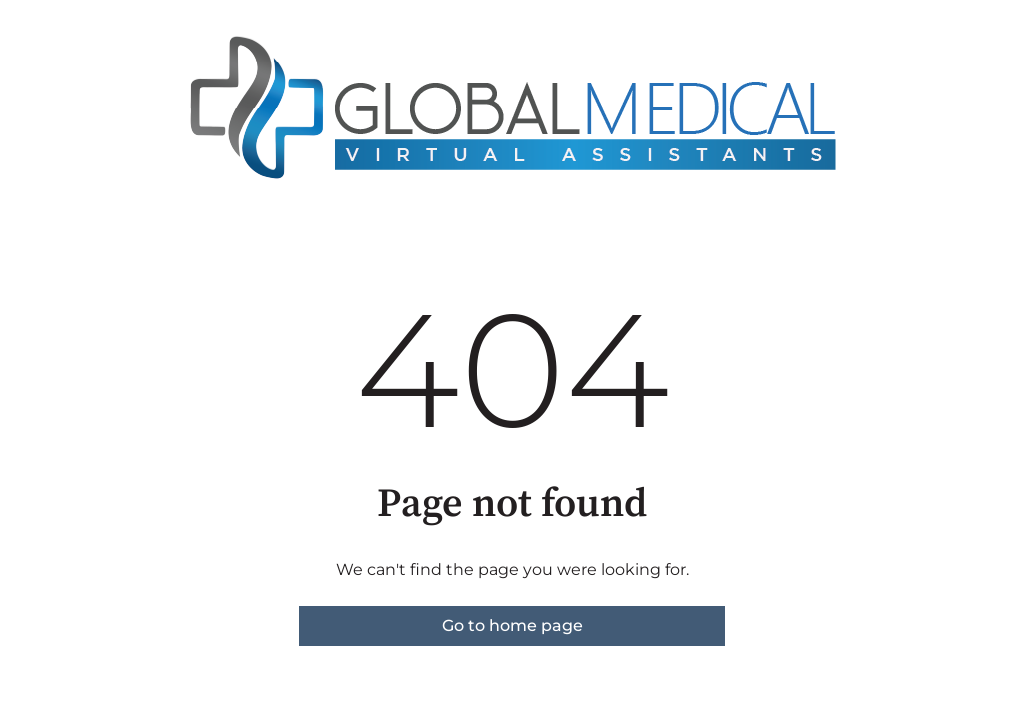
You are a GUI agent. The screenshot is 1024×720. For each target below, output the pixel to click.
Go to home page (512, 625)
